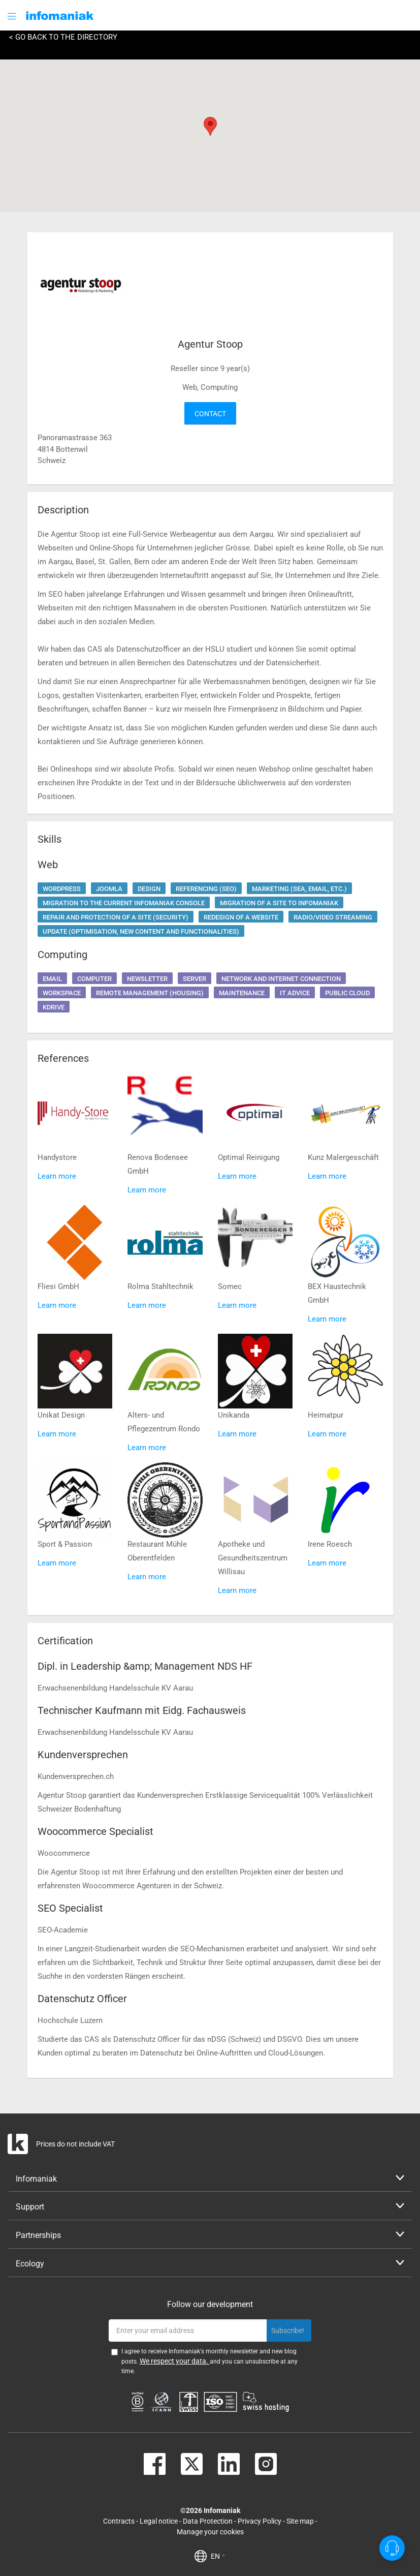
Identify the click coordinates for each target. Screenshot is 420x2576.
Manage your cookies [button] (210, 2532)
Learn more (57, 1176)
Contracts (119, 2521)
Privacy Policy (259, 2521)
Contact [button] (210, 414)
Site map (300, 2521)
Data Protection (208, 2521)
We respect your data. (175, 2361)
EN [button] (218, 2556)
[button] (13, 16)
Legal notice (159, 2521)
